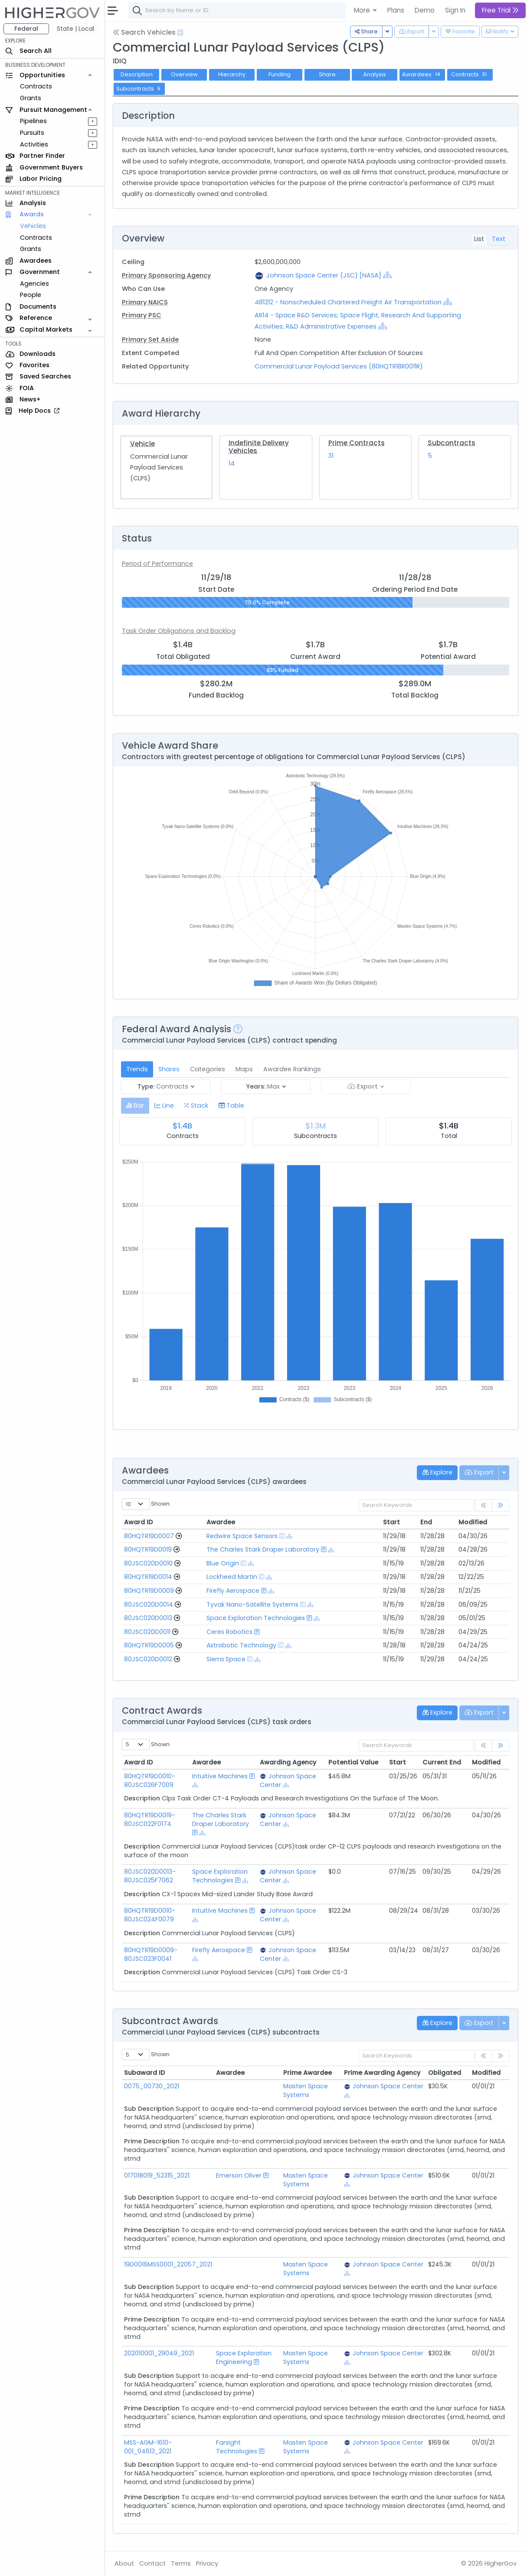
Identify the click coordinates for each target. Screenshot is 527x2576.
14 (232, 463)
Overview (184, 74)
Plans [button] (395, 10)
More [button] (363, 10)
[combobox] (258, 10)
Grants (30, 98)
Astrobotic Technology (241, 1645)
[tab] (135, 1106)
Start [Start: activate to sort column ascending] (391, 1522)
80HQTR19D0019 (148, 1549)
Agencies (34, 283)
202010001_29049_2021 (159, 2353)
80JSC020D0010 (148, 1563)
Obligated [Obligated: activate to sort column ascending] (444, 2072)
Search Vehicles (144, 32)
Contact (152, 2563)
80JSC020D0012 (148, 1659)
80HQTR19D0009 (149, 1590)
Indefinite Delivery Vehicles (259, 446)
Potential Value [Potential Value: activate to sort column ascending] (353, 1762)
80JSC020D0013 (148, 1618)
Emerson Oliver (239, 2175)
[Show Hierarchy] (387, 275)
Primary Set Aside (150, 339)
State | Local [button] (75, 28)
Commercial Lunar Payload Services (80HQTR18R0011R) (339, 366)
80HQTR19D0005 (149, 1645)
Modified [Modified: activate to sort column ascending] (472, 1522)
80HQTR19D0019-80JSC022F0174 (149, 1819)
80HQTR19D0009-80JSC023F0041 (150, 1954)
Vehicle (142, 443)
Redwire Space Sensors (242, 1536)
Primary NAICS (145, 302)
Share (327, 74)
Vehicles (33, 226)
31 (331, 455)
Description (137, 74)
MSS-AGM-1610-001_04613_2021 (148, 2446)
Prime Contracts (356, 442)
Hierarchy (231, 74)
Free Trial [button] (500, 10)
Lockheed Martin (231, 1576)
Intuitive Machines (220, 1776)
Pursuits (32, 132)
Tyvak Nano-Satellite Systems (252, 1604)
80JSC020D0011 (147, 1631)
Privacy (207, 2563)
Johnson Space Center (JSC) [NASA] (323, 275)
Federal (26, 28)
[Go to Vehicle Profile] (179, 1536)
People (30, 294)
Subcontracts (451, 442)
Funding (279, 74)
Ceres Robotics (229, 1631)
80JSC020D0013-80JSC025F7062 (150, 1876)
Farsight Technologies (236, 2446)
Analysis (374, 74)
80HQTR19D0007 (149, 1536)
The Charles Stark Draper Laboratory (262, 1549)
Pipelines (33, 121)
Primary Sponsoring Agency (166, 275)
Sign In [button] (455, 10)
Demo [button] (425, 10)
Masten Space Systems (307, 2090)
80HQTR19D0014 (148, 1576)
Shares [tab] (169, 1069)
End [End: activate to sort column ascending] (426, 1522)
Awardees (422, 74)
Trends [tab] (137, 1069)
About (124, 2563)
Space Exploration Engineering (244, 2357)
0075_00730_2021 (151, 2086)
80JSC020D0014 (148, 1604)
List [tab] (479, 239)
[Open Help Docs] (180, 32)
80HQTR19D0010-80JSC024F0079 (149, 1915)
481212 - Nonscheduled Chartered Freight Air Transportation (349, 302)
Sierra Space (225, 1659)
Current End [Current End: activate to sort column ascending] (441, 1762)
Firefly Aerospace (232, 1590)
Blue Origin (222, 1563)
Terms (181, 2563)
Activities (34, 144)
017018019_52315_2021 (157, 2175)
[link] (500, 1505)
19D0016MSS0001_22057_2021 (168, 2264)
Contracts (36, 86)
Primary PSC (141, 315)
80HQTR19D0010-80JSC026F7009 (149, 1780)
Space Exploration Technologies (255, 1618)
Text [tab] (498, 239)
